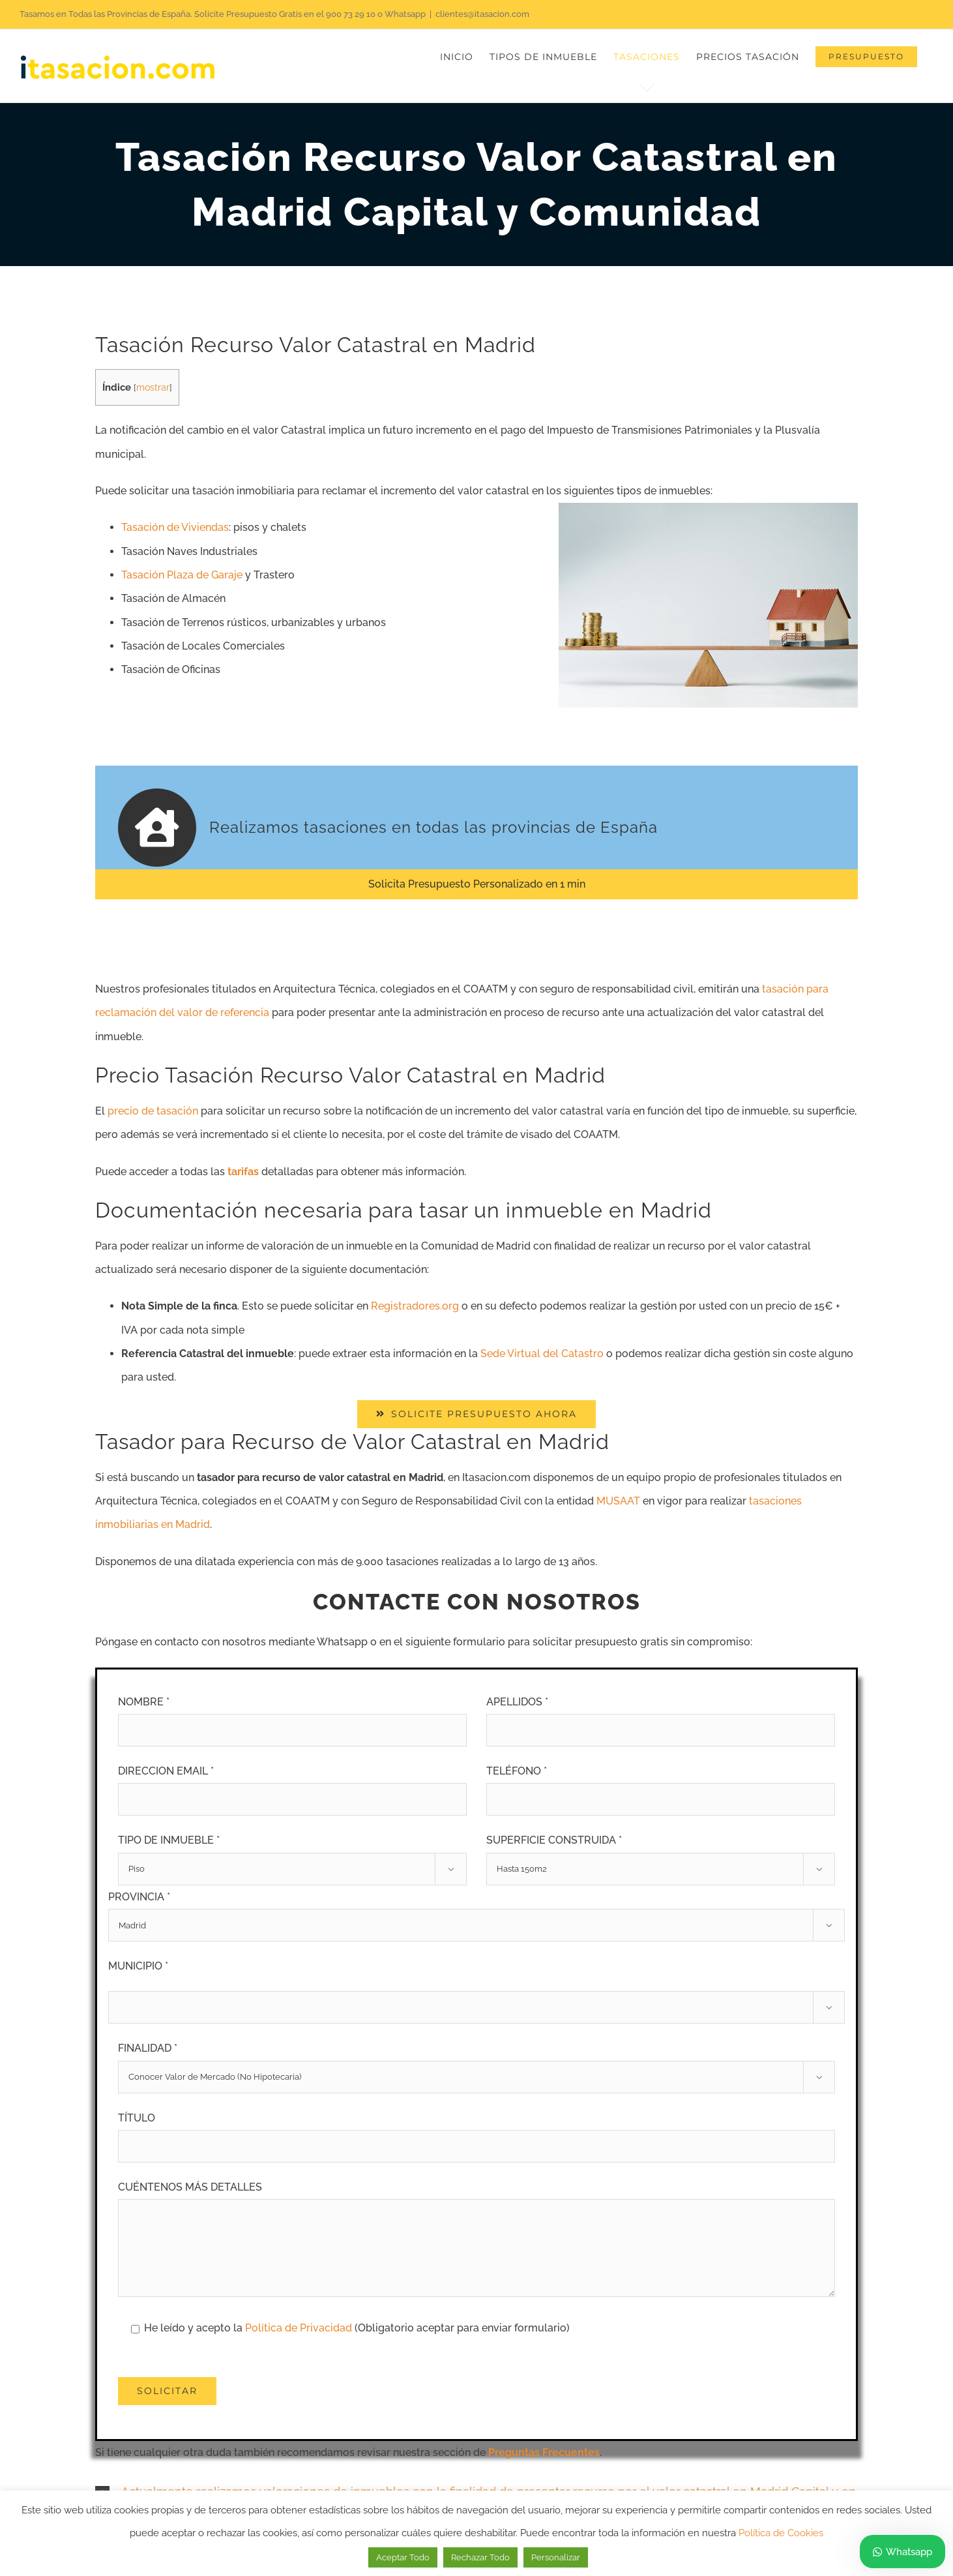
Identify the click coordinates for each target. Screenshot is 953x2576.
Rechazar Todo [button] (480, 2557)
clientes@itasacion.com (482, 14)
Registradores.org (415, 1306)
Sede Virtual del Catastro (542, 1353)
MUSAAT (618, 1501)
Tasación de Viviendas (175, 527)
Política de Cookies (781, 2533)
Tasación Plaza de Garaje (181, 575)
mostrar (152, 387)
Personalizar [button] (555, 2557)
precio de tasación (153, 1111)
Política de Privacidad (300, 2328)
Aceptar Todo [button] (403, 2557)
